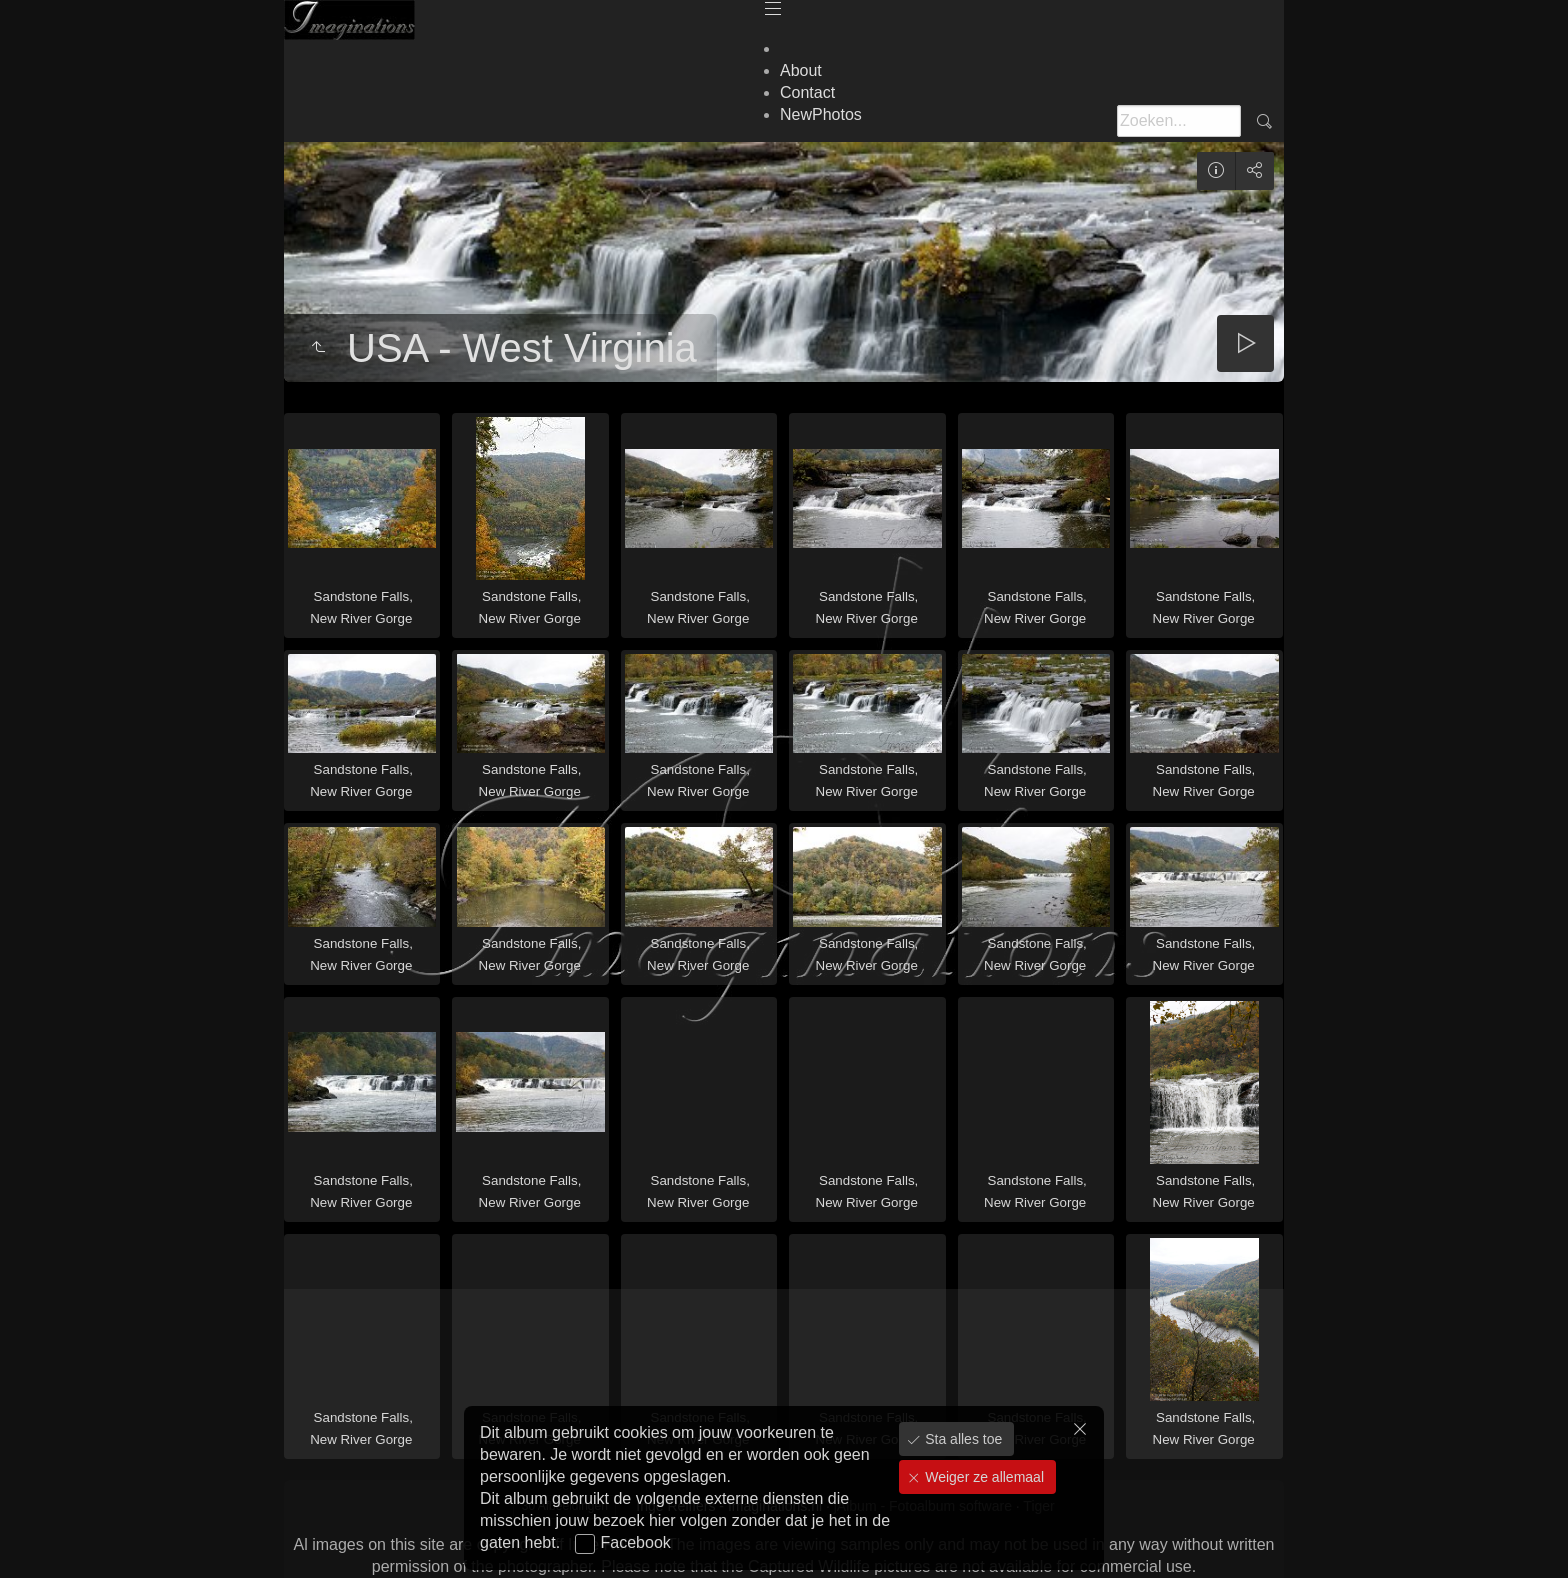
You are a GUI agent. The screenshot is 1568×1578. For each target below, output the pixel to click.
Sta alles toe (961, 1439)
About (801, 70)
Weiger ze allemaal (982, 1477)
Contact (807, 92)
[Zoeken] (1179, 121)
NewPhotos (821, 114)
